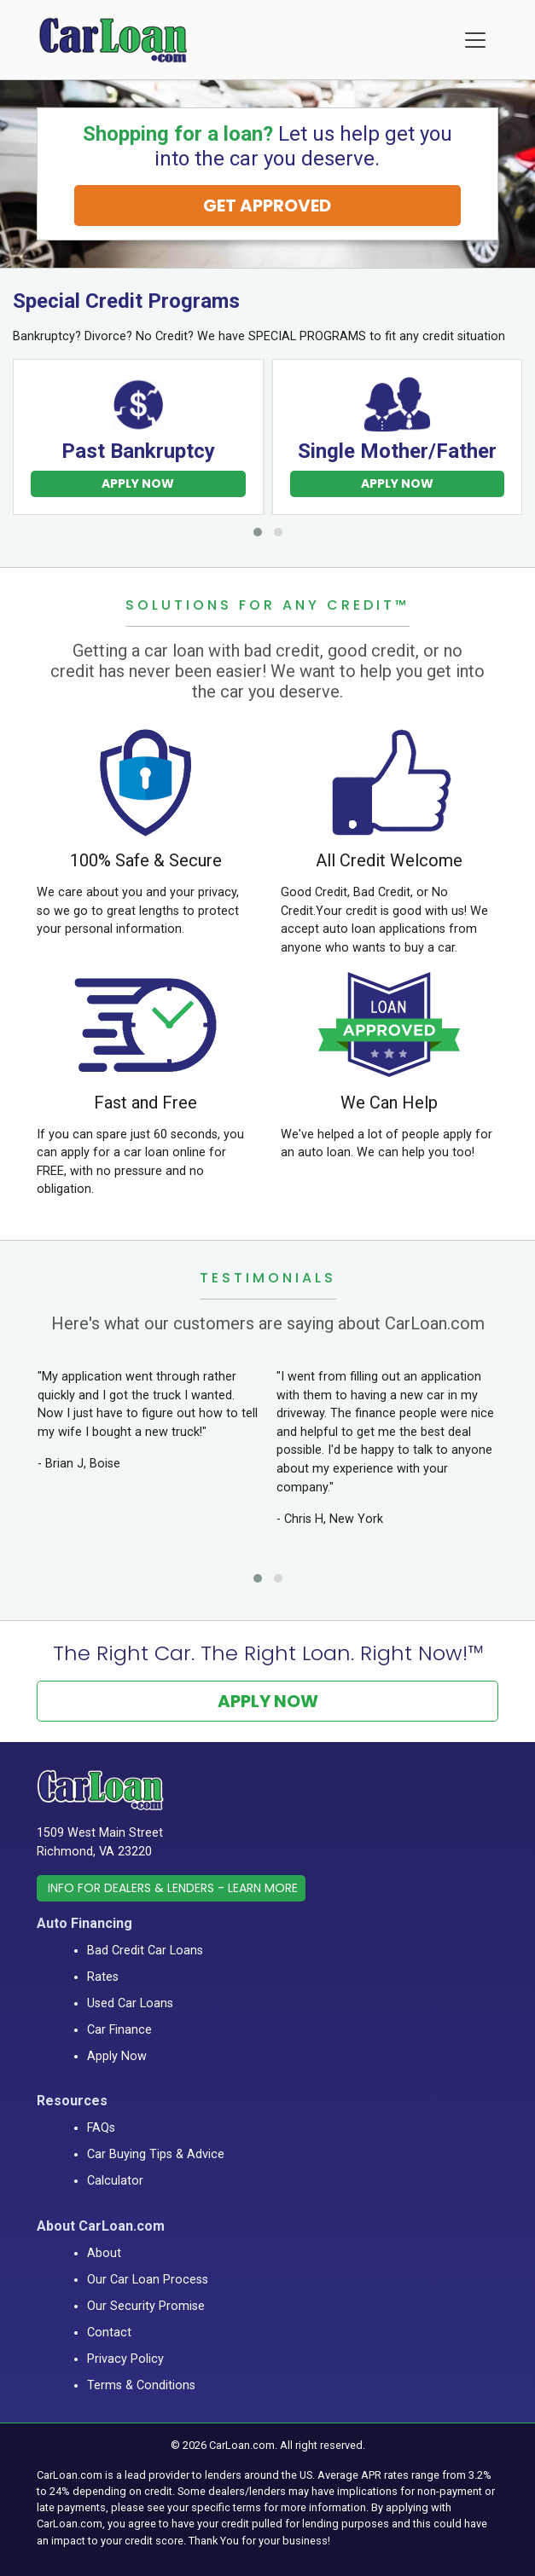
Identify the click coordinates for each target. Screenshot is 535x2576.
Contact (109, 2332)
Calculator (115, 2181)
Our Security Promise (146, 2306)
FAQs (101, 2128)
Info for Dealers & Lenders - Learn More (173, 1887)
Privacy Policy (125, 2359)
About (104, 2253)
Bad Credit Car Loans (145, 1950)
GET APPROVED (267, 205)
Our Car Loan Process (147, 2279)
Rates (103, 1977)
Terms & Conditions (141, 2385)
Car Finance (119, 2030)
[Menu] (475, 40)
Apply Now (138, 483)
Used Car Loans (130, 2003)
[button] (257, 532)
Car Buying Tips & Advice (155, 2154)
